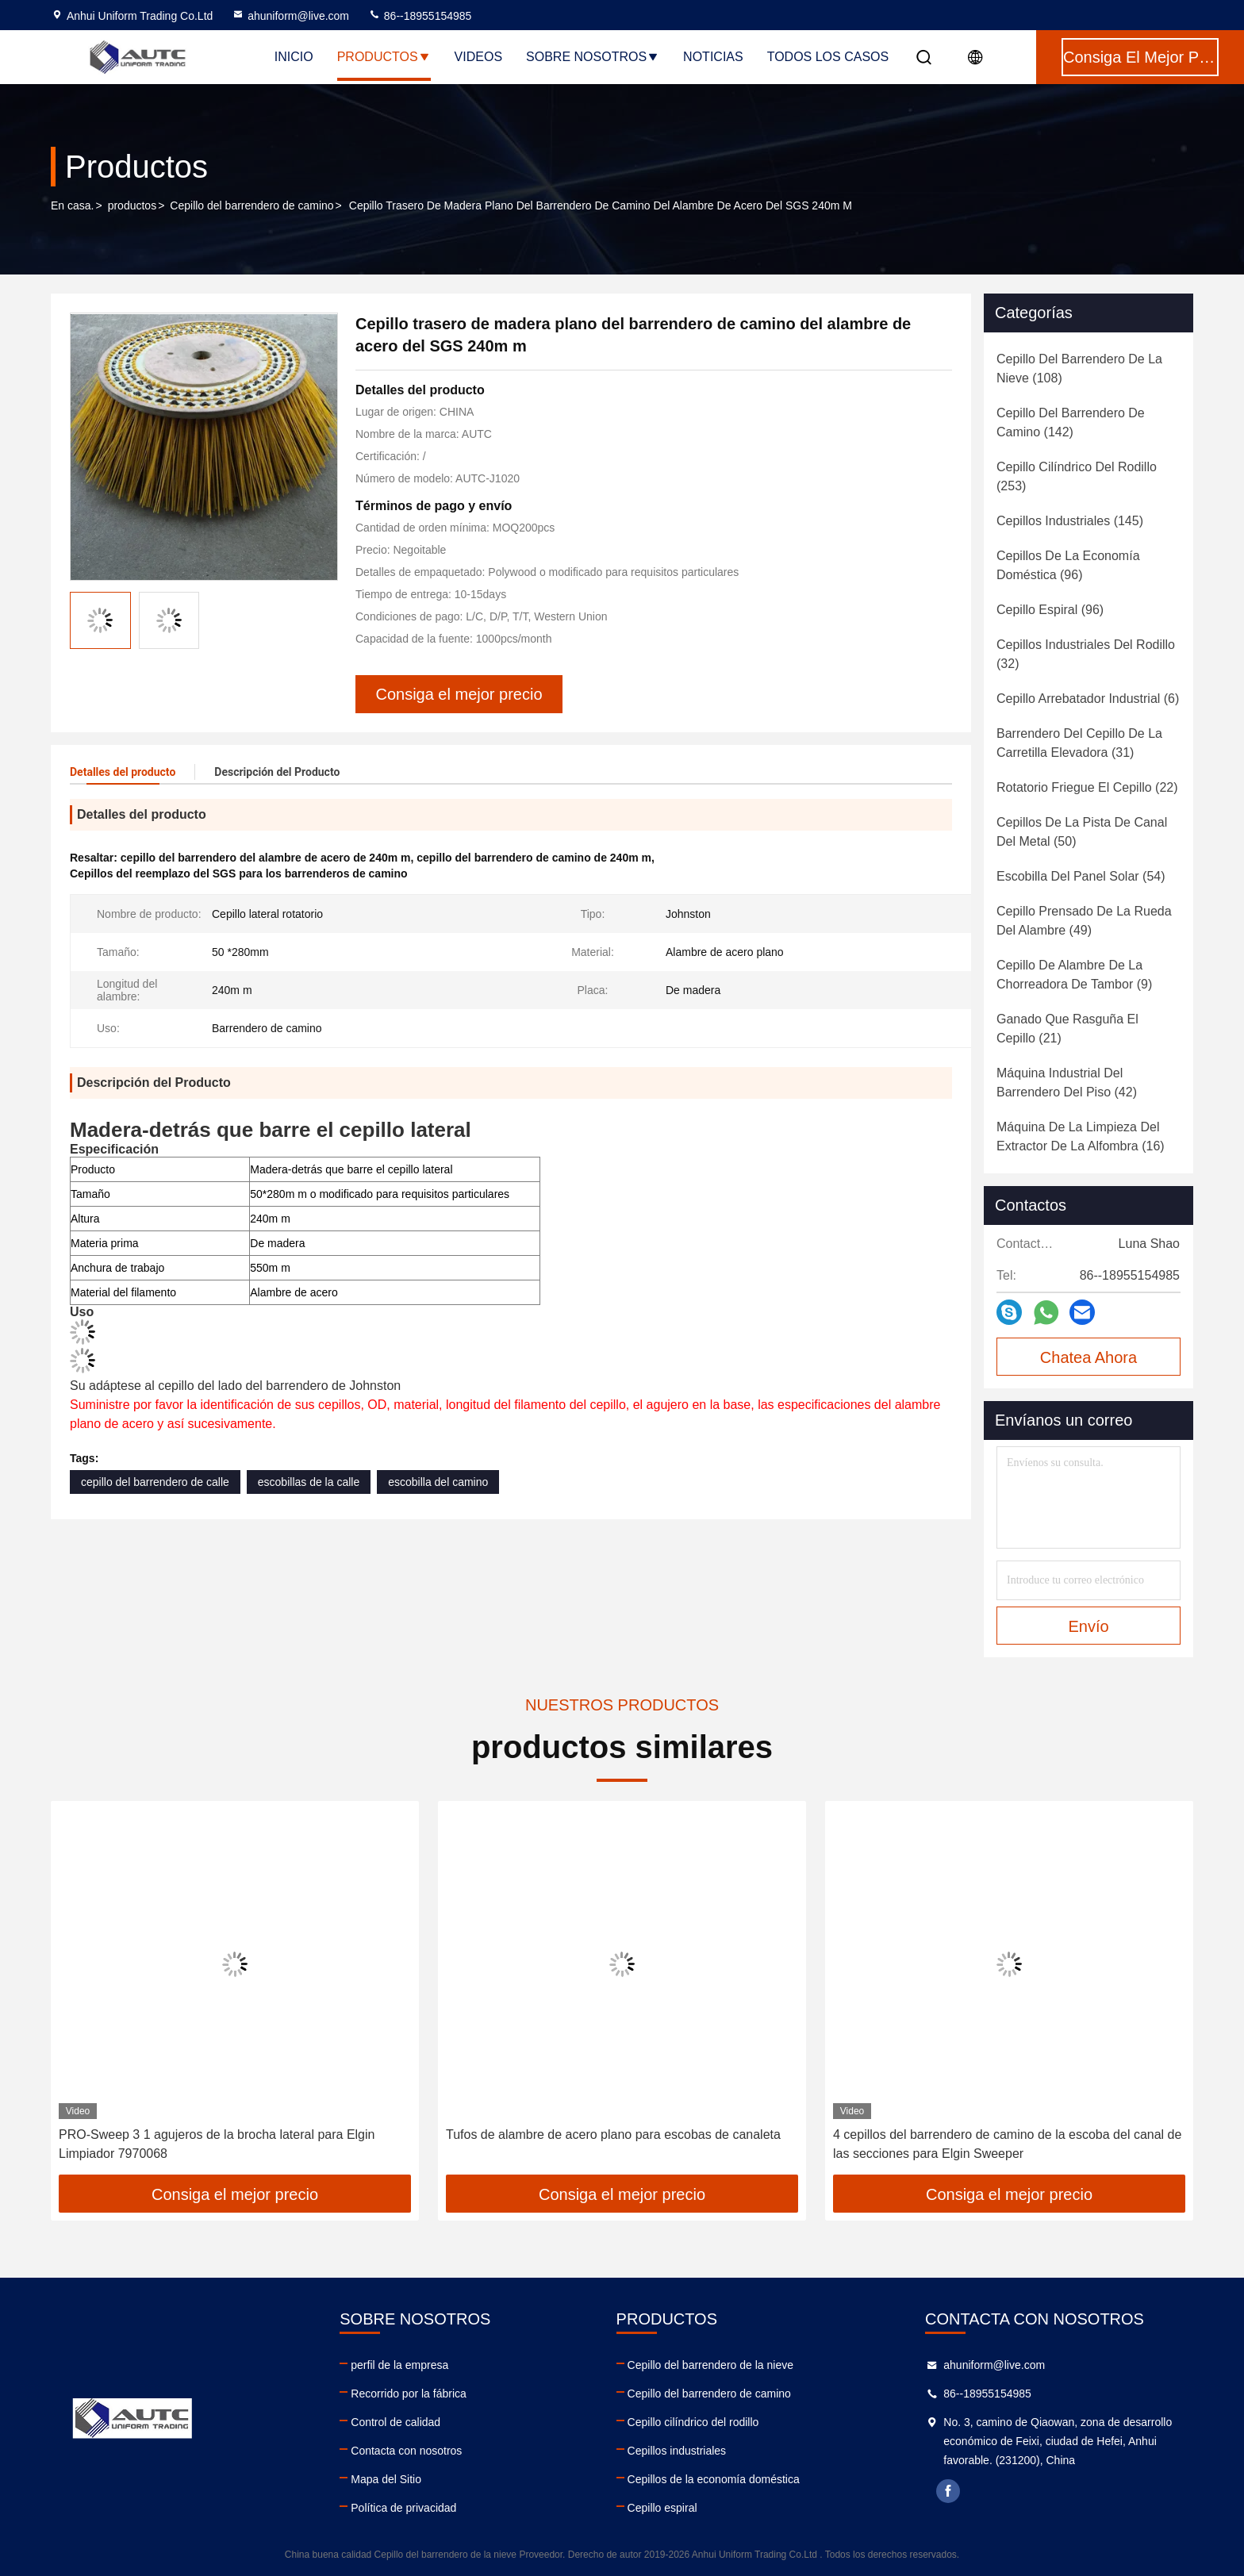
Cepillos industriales (677, 2450)
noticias (713, 56)
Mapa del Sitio (386, 2479)
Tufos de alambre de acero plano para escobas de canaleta (613, 2134)
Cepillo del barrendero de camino (251, 205)
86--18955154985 (419, 16)
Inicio (294, 56)
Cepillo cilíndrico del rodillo (693, 2422)
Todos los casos (828, 56)
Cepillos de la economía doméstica (714, 2479)
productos (132, 205)
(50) (1081, 832)
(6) (1087, 698)
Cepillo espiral (662, 2507)
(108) (1079, 368)
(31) (1079, 743)
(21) (1067, 1028)
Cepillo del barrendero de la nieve (710, 2365)
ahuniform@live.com (290, 16)
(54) (1080, 876)
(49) (1084, 920)
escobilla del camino (438, 1482)
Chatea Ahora (1088, 1357)
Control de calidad (395, 2422)
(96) (1068, 565)
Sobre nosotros (592, 56)
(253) (1076, 476)
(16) (1080, 1136)
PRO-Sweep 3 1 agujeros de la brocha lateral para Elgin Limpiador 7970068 (216, 2144)
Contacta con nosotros (406, 2450)
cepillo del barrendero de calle (155, 1482)
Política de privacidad (403, 2507)
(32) (1085, 654)
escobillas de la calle (308, 1482)
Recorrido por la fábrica (408, 2393)
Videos (478, 56)
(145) (1069, 521)
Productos (384, 56)
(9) (1074, 974)
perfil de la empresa (399, 2365)
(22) (1087, 787)
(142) (1070, 422)
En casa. (72, 205)
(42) (1066, 1082)
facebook (948, 2491)
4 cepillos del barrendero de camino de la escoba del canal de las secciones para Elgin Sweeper (1007, 2144)
